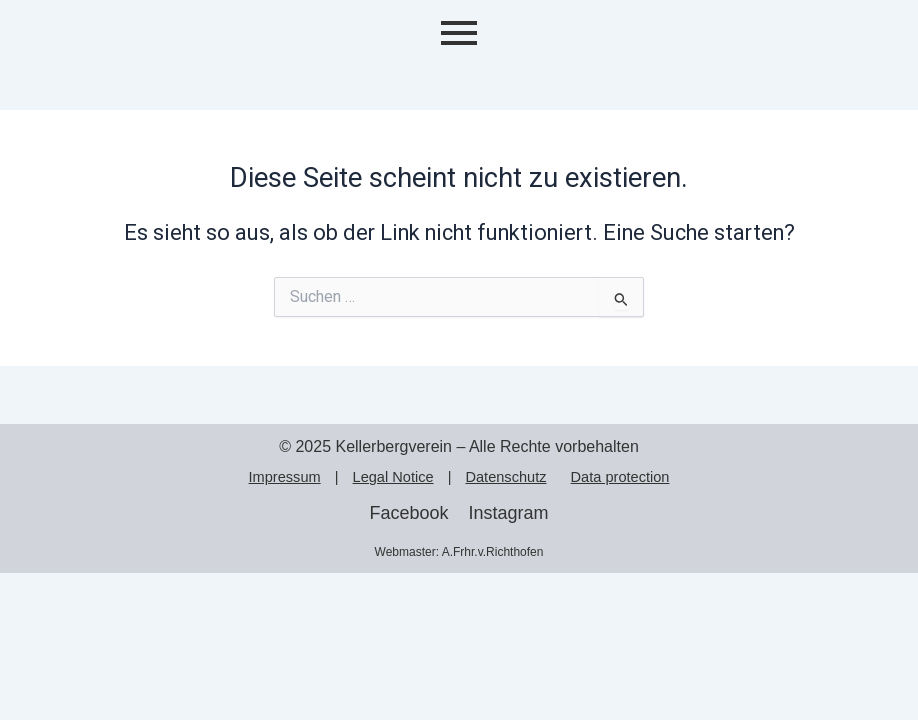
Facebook (408, 513)
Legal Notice (393, 477)
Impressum (285, 477)
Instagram (509, 513)
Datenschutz (505, 477)
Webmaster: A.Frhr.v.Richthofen (459, 552)
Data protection (620, 477)
